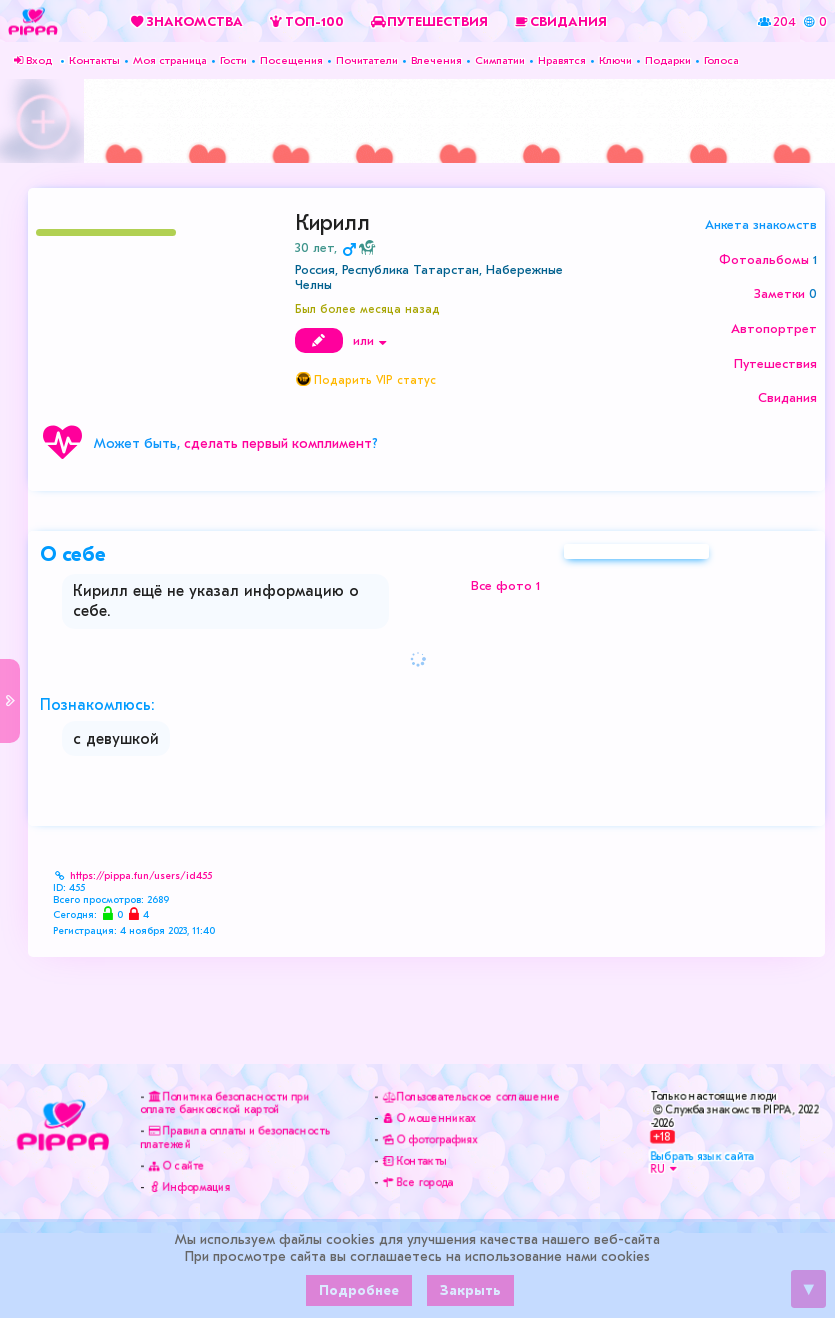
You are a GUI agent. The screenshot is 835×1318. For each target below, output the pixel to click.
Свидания (787, 397)
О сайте (175, 1167)
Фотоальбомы (764, 259)
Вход (31, 60)
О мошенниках (426, 1118)
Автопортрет (774, 328)
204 (784, 20)
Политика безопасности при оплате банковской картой (224, 1102)
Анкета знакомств (761, 224)
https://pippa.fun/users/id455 (141, 876)
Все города (415, 1184)
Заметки (779, 293)
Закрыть (470, 1290)
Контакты (411, 1162)
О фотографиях (427, 1140)
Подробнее (359, 1290)
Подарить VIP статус (375, 380)
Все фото (505, 590)
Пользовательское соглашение (470, 1096)
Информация (188, 1189)
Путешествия (775, 363)
